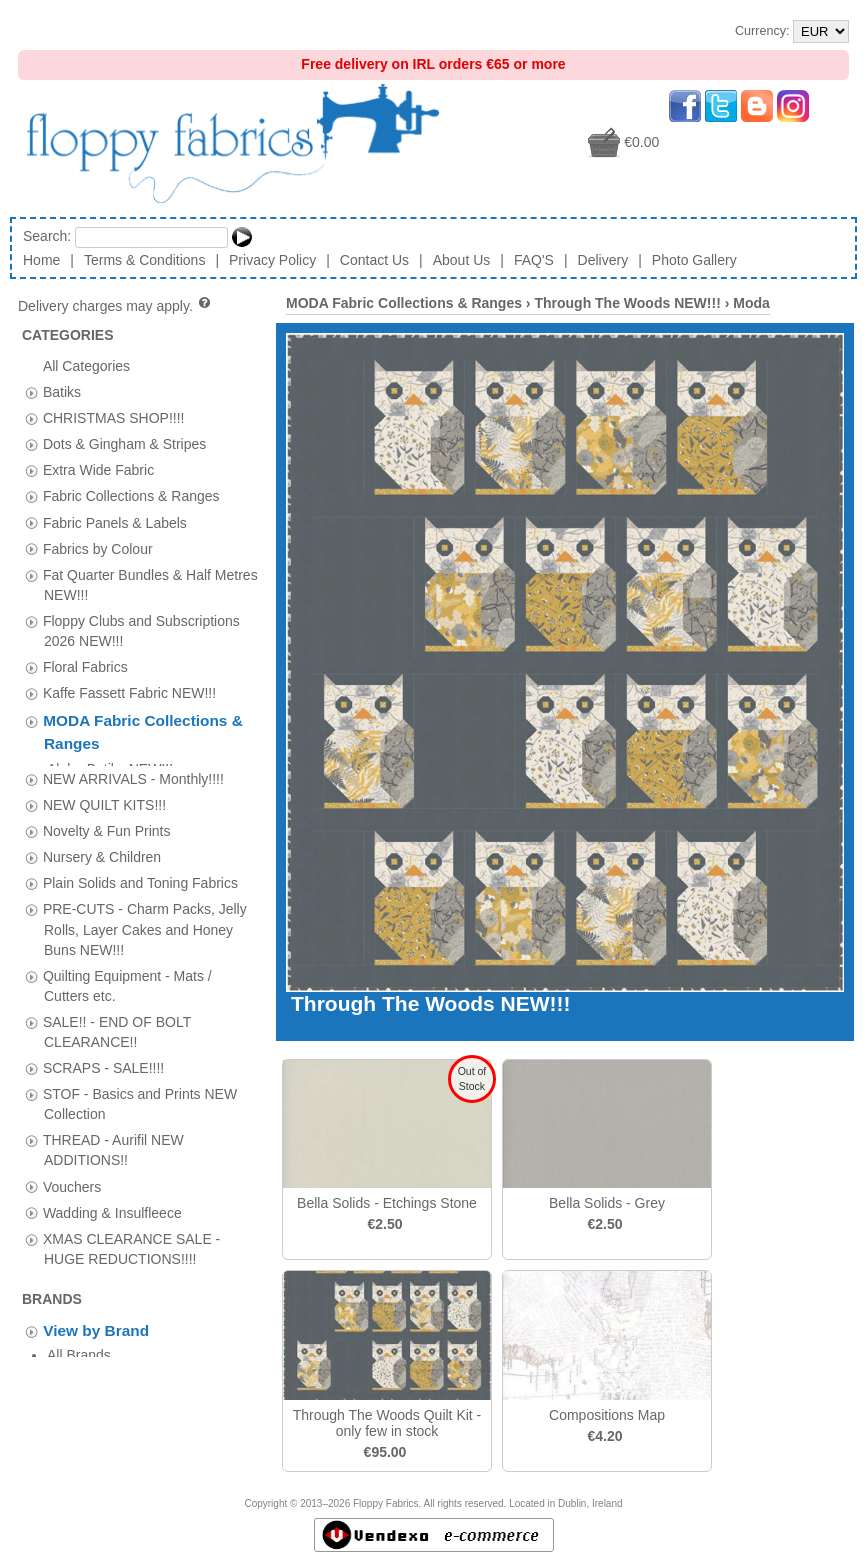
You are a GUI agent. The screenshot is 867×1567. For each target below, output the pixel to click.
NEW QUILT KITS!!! (104, 797)
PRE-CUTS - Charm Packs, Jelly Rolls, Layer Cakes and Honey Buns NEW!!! (145, 921)
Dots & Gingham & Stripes (124, 444)
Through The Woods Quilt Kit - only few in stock (387, 1423)
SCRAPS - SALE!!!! (103, 1060)
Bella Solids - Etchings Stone (387, 1203)
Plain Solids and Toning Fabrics (140, 875)
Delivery (603, 260)
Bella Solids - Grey (607, 1203)
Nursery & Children (102, 849)
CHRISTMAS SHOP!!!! (114, 418)
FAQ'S (534, 260)
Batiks (62, 392)
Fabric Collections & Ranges (131, 496)
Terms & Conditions (144, 260)
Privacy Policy (272, 260)
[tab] (31, 392)
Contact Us (374, 260)
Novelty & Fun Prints (107, 823)
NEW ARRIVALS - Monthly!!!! (133, 771)
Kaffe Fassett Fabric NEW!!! (129, 693)
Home (41, 260)
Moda (751, 303)
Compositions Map (607, 1415)
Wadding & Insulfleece (112, 1205)
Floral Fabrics (85, 667)
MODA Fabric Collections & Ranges (404, 303)
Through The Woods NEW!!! (627, 303)
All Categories (86, 365)
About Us (462, 260)
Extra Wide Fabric (98, 470)
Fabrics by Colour (98, 548)
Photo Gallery (694, 260)
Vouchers (72, 1178)
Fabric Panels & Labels (115, 522)
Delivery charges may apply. (115, 306)
